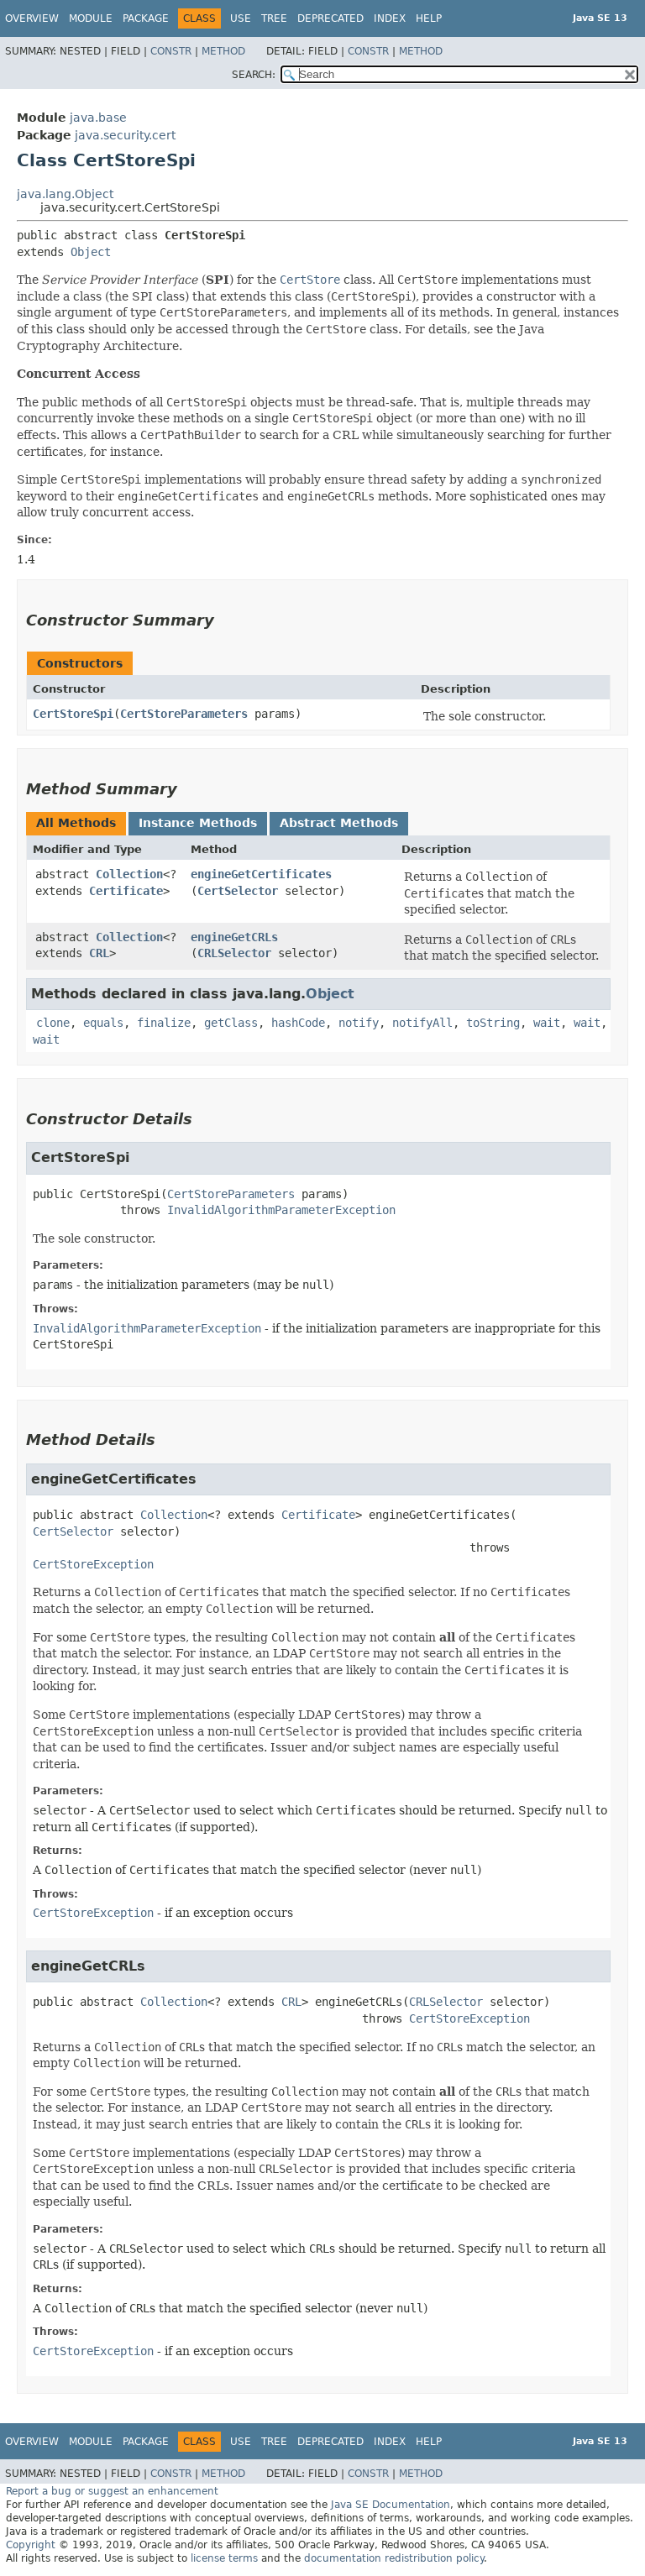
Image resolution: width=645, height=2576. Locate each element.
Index (390, 18)
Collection (129, 874)
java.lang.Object (65, 194)
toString (493, 1022)
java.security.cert (125, 135)
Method (223, 51)
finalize (164, 1022)
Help (429, 18)
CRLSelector (234, 953)
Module (91, 18)
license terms (224, 2558)
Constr (170, 51)
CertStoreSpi (73, 713)
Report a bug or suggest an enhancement (112, 2491)
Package (146, 18)
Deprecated (330, 18)
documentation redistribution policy (394, 2558)
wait (546, 1022)
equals (103, 1022)
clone (53, 1022)
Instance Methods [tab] (198, 823)
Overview (32, 18)
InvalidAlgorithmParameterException (281, 1210)
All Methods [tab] (76, 823)
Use (240, 18)
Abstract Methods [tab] (339, 823)
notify (358, 1022)
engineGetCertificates (261, 874)
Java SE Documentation (390, 2505)
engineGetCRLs (234, 937)
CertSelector (237, 891)
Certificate (126, 891)
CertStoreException (93, 1564)
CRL (99, 953)
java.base (98, 117)
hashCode (298, 1022)
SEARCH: (253, 75)
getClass (231, 1022)
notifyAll (422, 1022)
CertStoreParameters (184, 713)
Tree (274, 18)
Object (91, 252)
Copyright (30, 2545)
